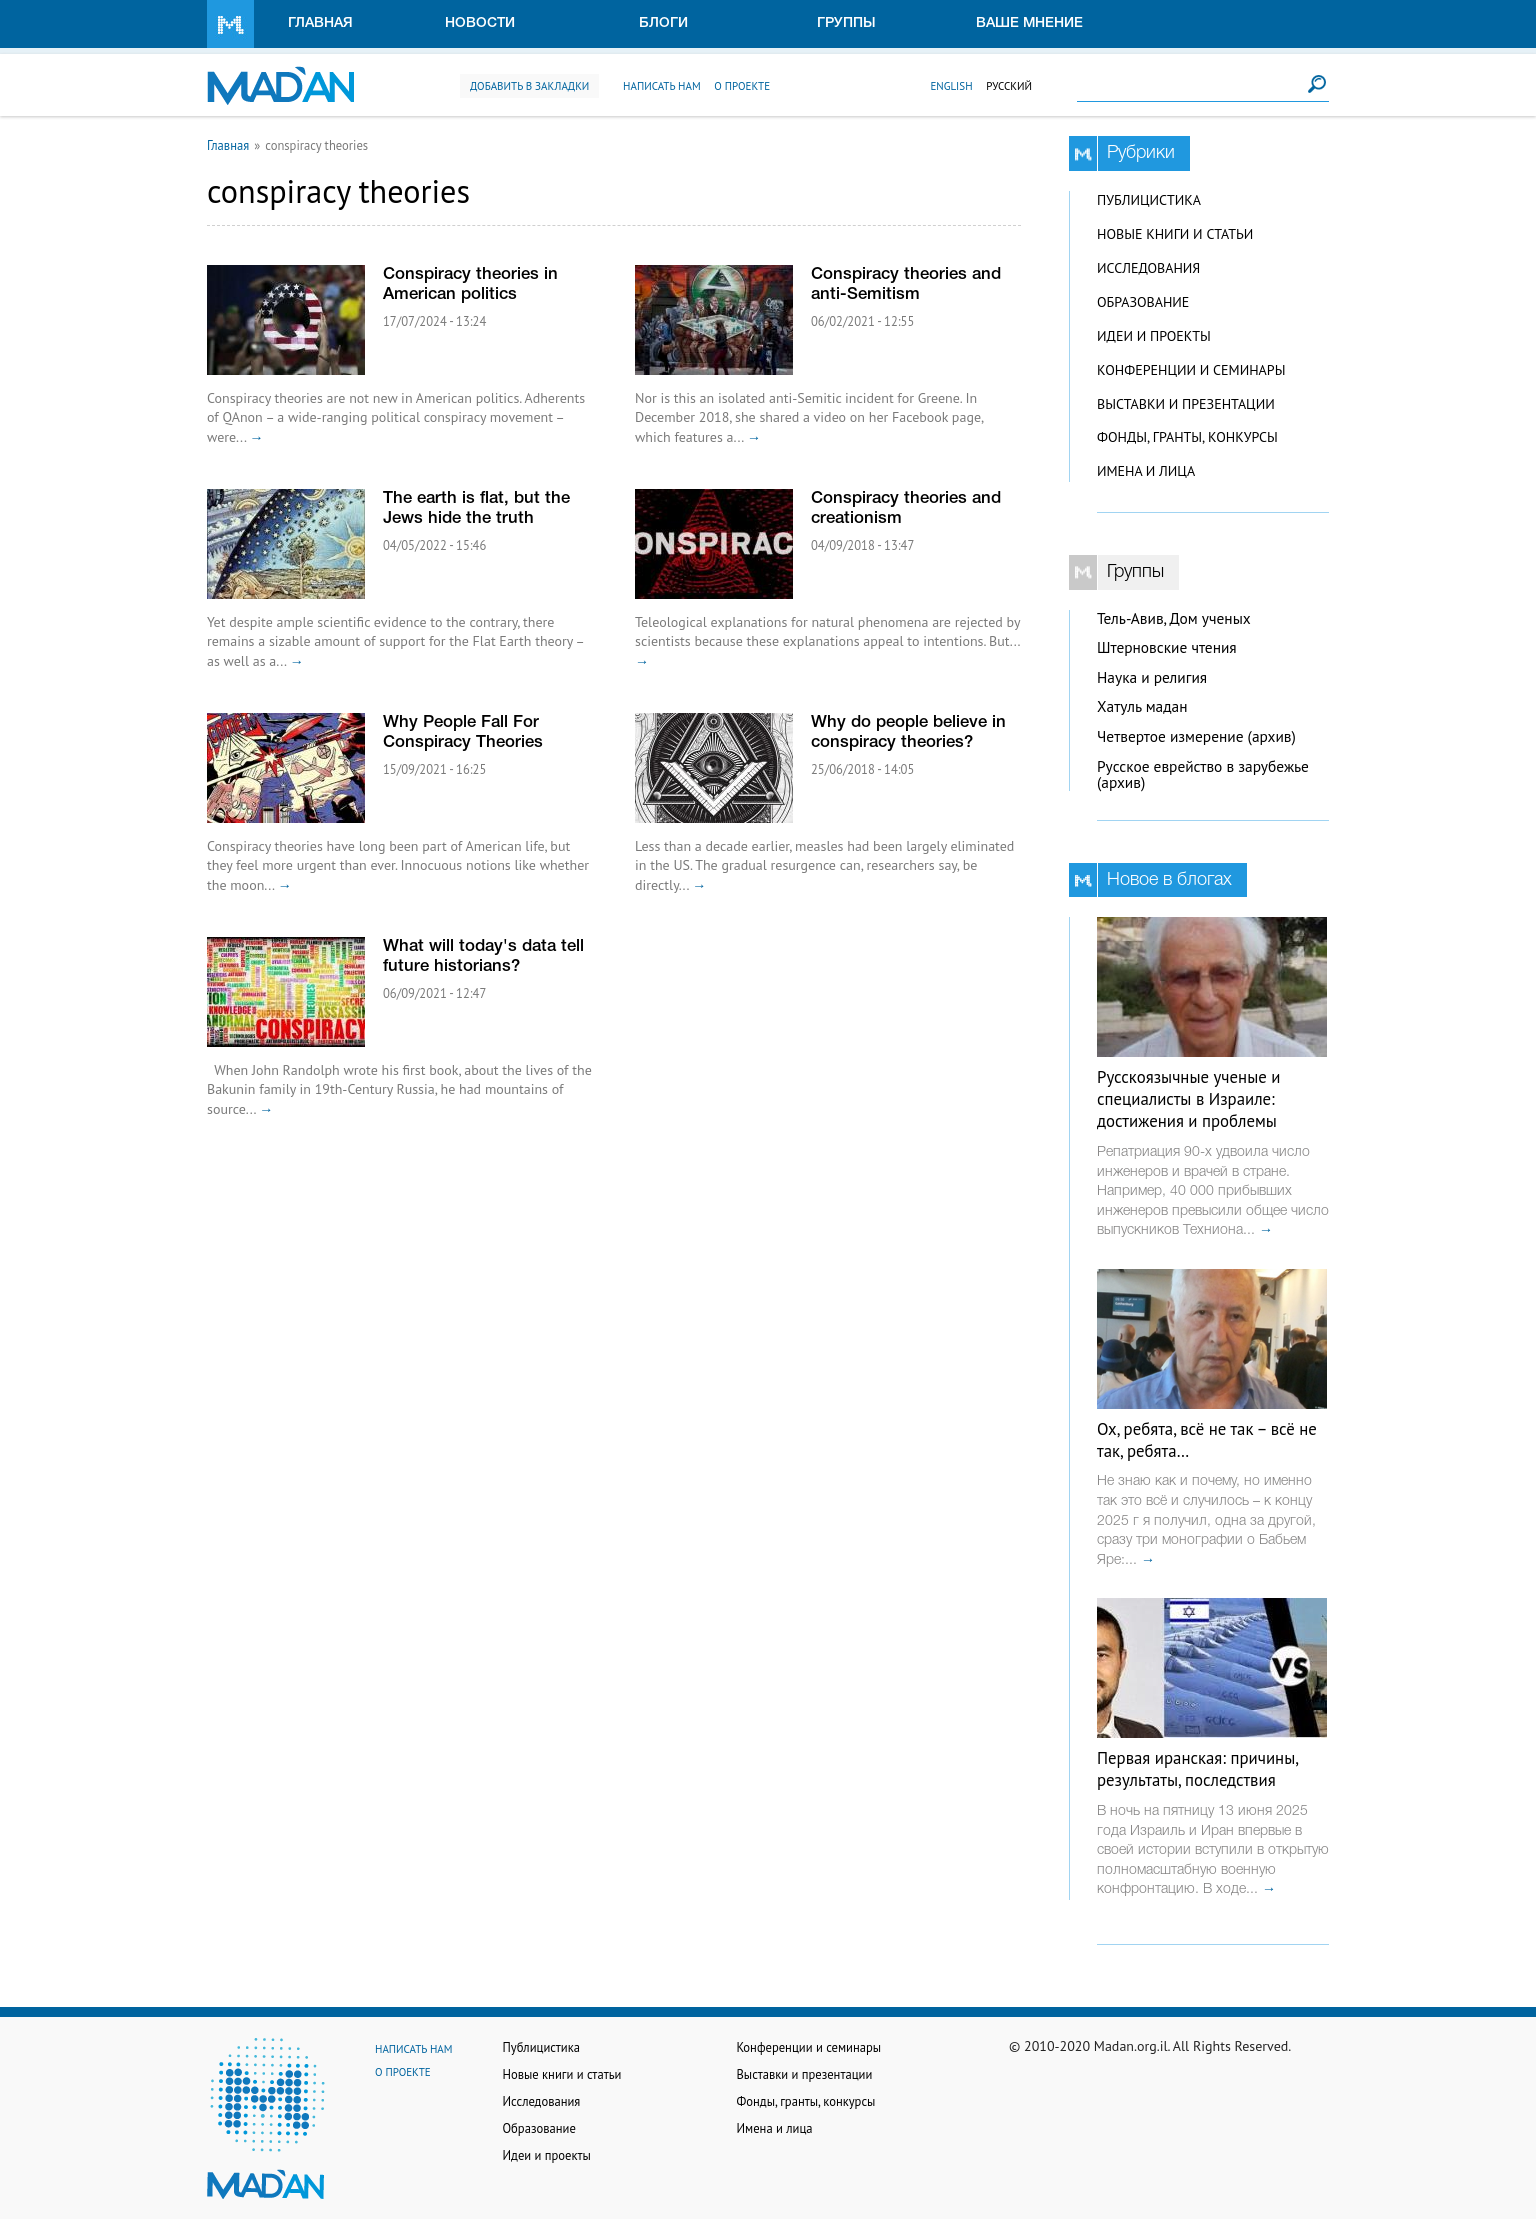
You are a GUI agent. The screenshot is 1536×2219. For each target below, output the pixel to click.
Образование (1143, 302)
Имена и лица (1146, 471)
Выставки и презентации (1186, 404)
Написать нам (662, 86)
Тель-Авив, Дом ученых (1174, 618)
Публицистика (1149, 200)
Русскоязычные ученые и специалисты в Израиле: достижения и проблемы (1188, 1099)
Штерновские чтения (1167, 647)
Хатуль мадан (1142, 706)
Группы (846, 23)
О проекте (742, 86)
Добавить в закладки (529, 86)
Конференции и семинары (1191, 370)
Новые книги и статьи (1175, 234)
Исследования (1148, 268)
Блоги (663, 23)
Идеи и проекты (1154, 336)
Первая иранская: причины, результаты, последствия (1197, 1769)
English (951, 86)
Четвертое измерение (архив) (1196, 736)
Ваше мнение (1029, 23)
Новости (480, 23)
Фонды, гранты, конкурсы (1187, 437)
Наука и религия (1152, 677)
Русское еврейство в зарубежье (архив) (1203, 775)
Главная (320, 23)
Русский (1009, 86)
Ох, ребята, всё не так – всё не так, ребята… (1207, 1440)
